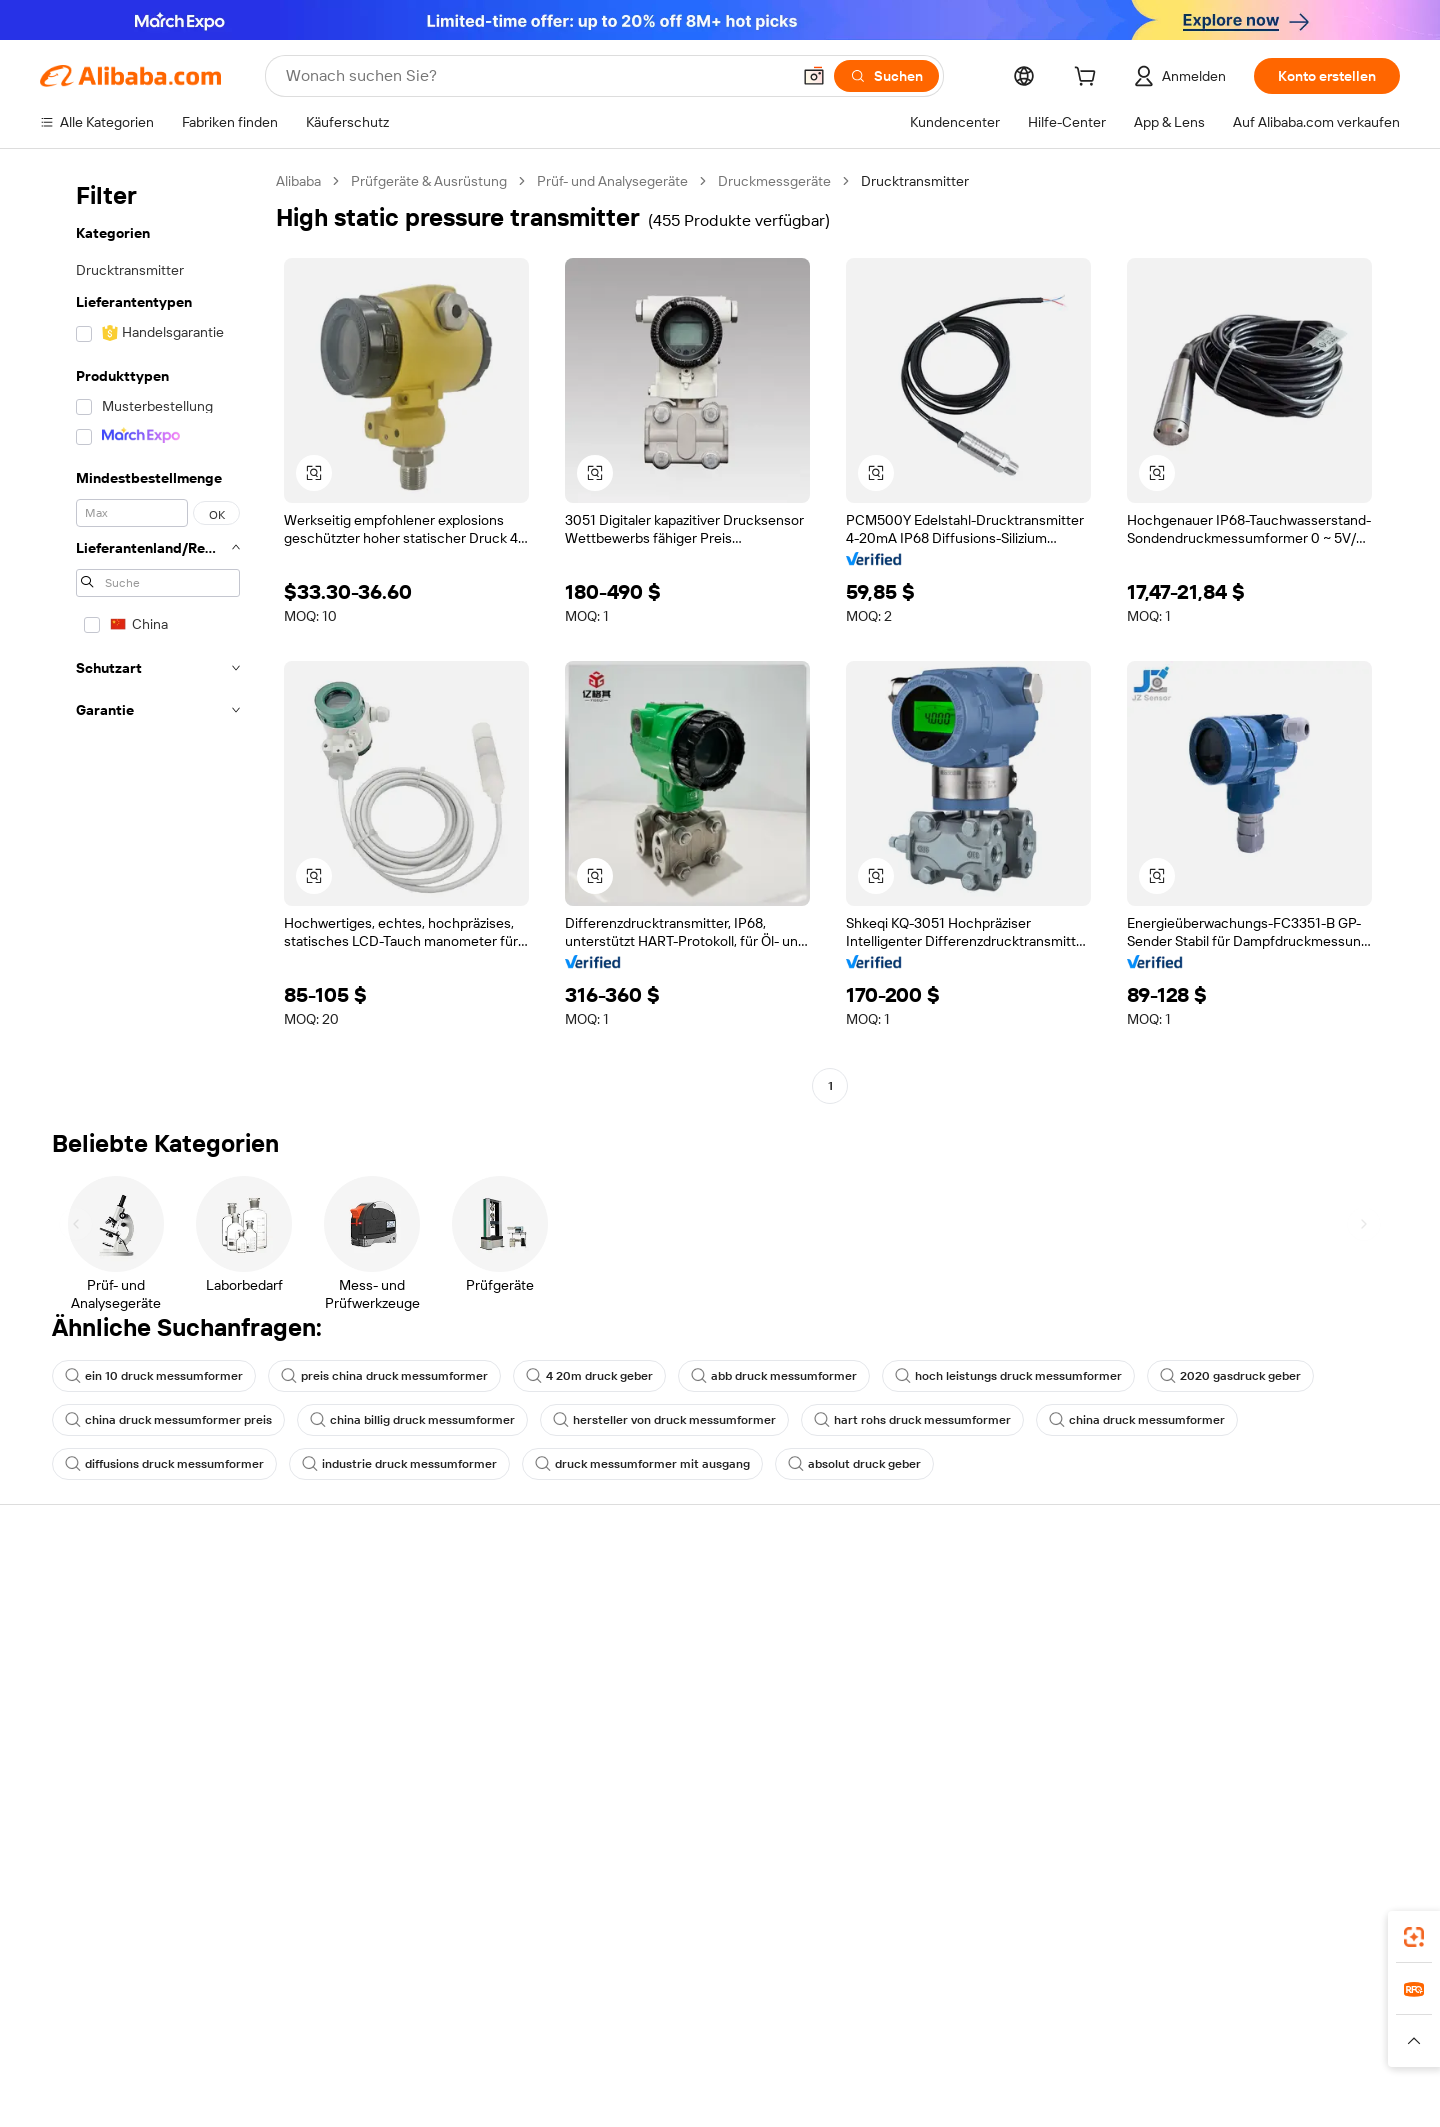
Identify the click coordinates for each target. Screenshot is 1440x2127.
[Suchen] (886, 76)
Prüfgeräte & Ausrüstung (429, 181)
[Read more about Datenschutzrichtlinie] (899, 2066)
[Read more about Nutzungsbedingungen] (1053, 2066)
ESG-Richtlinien (1248, 1634)
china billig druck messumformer (412, 1420)
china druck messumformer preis (168, 1420)
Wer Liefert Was (1037, 2036)
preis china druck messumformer (384, 1376)
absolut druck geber (854, 1464)
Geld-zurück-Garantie (397, 1634)
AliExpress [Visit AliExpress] (391, 2036)
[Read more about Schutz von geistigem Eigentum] (719, 2066)
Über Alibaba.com (1255, 1596)
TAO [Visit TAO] (886, 2036)
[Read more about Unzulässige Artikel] (546, 2066)
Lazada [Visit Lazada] (730, 2036)
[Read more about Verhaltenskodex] (1191, 2066)
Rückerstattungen (97, 1710)
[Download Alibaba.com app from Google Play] (1332, 1947)
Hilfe (54, 1596)
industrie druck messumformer (399, 1464)
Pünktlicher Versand (393, 1672)
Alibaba (298, 181)
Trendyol (943, 2036)
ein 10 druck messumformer (154, 1376)
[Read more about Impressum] (437, 2066)
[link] (1414, 1937)
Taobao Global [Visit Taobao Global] (812, 2036)
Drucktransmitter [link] (915, 181)
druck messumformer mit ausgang (642, 1464)
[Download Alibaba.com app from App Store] (1185, 1947)
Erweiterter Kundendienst (410, 1710)
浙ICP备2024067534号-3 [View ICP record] (1230, 2097)
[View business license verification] (900, 2097)
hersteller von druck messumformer (664, 1420)
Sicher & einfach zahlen (402, 1596)
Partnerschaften (961, 1732)
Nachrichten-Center (1263, 1672)
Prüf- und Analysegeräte (612, 181)
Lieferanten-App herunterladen (1007, 1770)
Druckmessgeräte (774, 181)
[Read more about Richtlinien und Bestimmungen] (292, 2066)
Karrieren (1228, 1710)
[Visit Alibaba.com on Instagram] (1299, 1790)
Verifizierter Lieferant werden (1001, 1694)
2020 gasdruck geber (1230, 1376)
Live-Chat (70, 1634)
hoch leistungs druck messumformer (1008, 1376)
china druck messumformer (1137, 1420)
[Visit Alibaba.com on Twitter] (1269, 1790)
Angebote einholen (679, 1618)
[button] (814, 76)
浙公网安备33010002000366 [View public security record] (1046, 2097)
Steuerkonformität (677, 1712)
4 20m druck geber (589, 1376)
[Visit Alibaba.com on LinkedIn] (1239, 1790)
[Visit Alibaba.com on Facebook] (1209, 1790)
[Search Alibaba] (536, 76)
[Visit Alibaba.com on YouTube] (1329, 1790)
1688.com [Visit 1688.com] (470, 2036)
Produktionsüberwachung (411, 1748)
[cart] (1089, 79)
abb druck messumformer (774, 1376)
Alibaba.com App (1049, 1947)
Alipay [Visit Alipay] (673, 2036)
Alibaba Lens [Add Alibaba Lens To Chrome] (82, 1947)
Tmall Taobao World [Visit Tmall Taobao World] (578, 2036)
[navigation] (152, 636)
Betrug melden (86, 1748)
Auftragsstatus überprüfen (123, 1672)
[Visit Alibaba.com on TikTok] (1359, 1790)
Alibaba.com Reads (679, 1750)
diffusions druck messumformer (164, 1464)
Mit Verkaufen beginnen (984, 1618)
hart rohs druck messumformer (912, 1420)
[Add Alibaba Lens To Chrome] (354, 1947)
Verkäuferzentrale (965, 1656)
